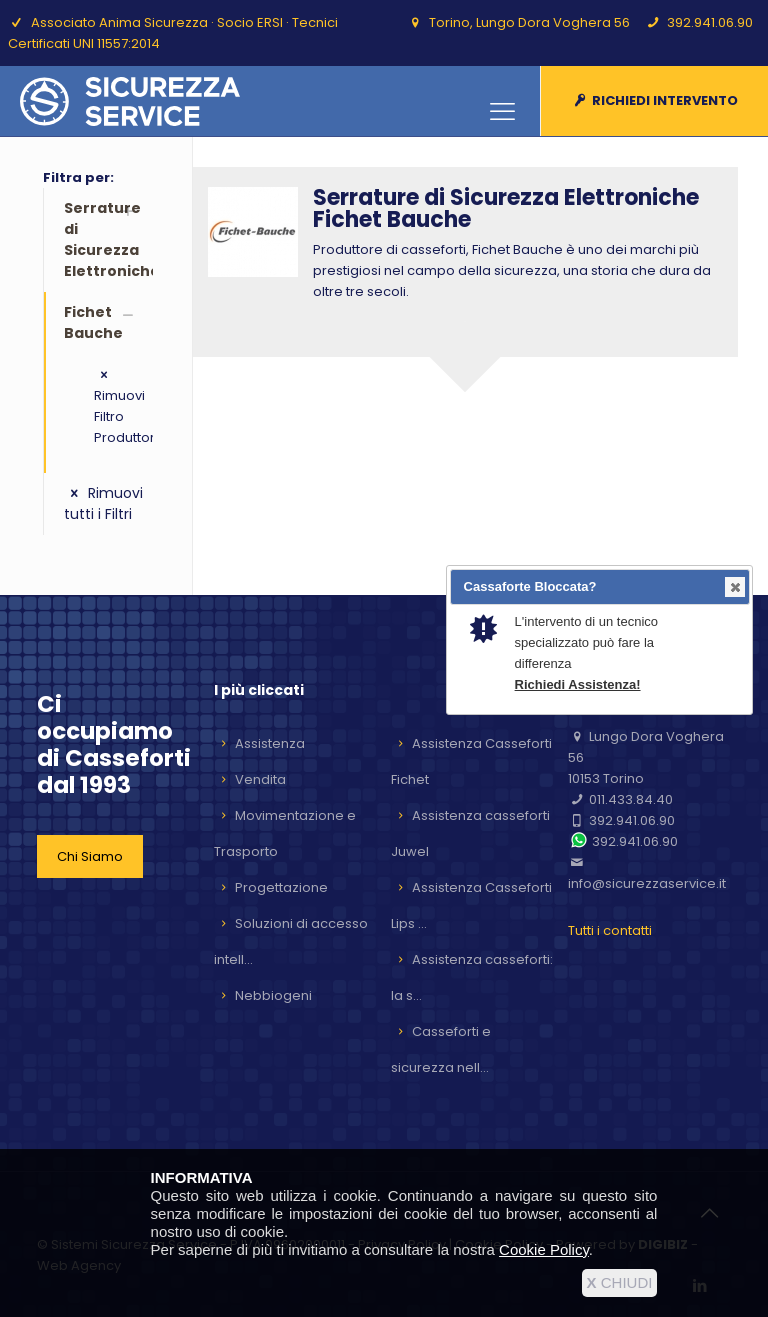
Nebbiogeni (273, 995)
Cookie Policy (544, 1249)
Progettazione (281, 887)
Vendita (260, 779)
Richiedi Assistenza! (578, 684)
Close (734, 587)
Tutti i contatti (610, 930)
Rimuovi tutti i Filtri (103, 503)
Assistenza (270, 743)
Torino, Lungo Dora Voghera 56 (529, 22)
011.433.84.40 (631, 799)
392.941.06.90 (710, 22)
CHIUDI (620, 1282)
